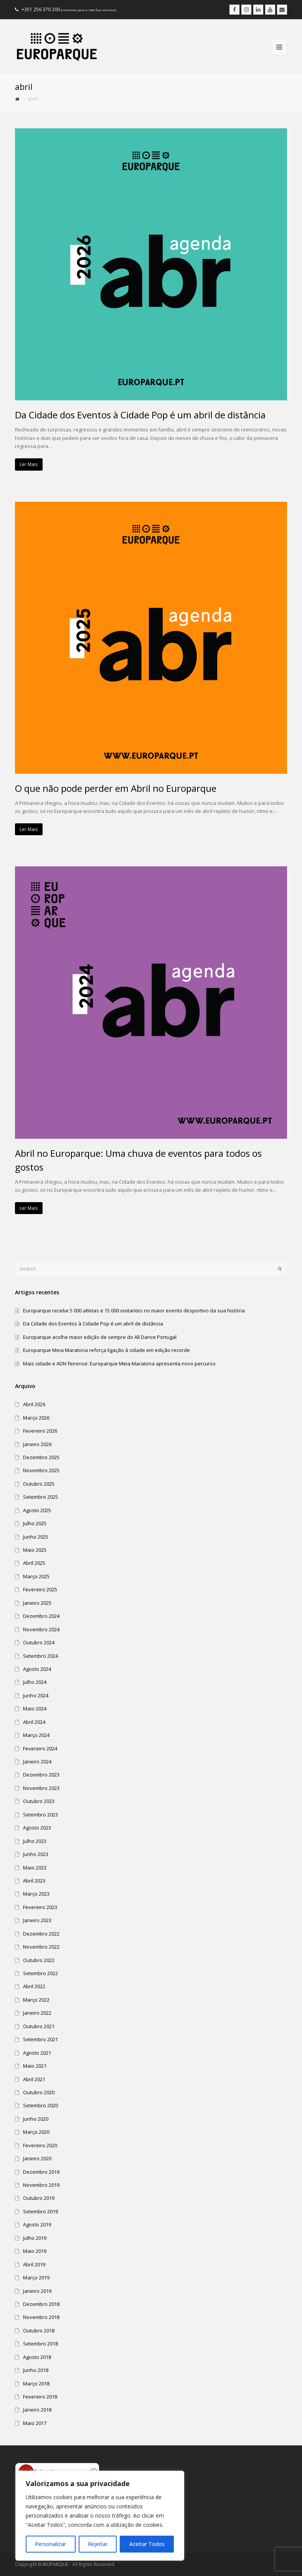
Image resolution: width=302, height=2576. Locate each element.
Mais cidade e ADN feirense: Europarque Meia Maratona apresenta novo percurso (119, 1363)
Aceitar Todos (147, 2544)
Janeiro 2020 (37, 2158)
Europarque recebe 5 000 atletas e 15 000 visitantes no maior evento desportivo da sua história (134, 1310)
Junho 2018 (35, 2370)
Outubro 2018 (38, 2330)
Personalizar (50, 2544)
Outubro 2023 (38, 1801)
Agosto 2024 (37, 1668)
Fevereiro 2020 (40, 2145)
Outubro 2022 (38, 1960)
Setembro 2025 (40, 1496)
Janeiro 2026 (37, 1444)
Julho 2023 (34, 1841)
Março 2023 (36, 1893)
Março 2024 (36, 1735)
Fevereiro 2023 (40, 1907)
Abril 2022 (34, 1986)
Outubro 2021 (38, 2026)
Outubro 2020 (38, 2092)
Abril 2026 (34, 1404)
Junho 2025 (35, 1536)
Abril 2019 (34, 2264)
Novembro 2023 (41, 1788)
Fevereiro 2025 (40, 1589)
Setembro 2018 (40, 2343)
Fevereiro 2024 (40, 1748)
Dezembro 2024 (41, 1615)
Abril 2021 (34, 2079)
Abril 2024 (34, 1721)
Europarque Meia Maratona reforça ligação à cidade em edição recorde (106, 1350)
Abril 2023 (34, 1880)
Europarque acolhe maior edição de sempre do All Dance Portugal (100, 1337)
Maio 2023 (34, 1867)
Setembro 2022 (40, 1973)
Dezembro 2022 (41, 1933)
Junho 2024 (35, 1695)
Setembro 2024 (40, 1655)
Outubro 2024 (38, 1642)
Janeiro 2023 (37, 1920)
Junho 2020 (35, 2118)
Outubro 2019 (38, 2197)
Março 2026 (36, 1417)
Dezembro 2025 (41, 1457)
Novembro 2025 (41, 1470)
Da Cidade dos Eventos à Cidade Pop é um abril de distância (140, 414)
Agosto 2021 (37, 2052)
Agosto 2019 (37, 2224)
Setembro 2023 (40, 1814)
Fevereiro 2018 (40, 2396)
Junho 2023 (35, 1854)
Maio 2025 (34, 1549)
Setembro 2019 (40, 2211)
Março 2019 (36, 2277)
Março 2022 (36, 1999)
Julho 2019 (34, 2237)
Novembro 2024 (41, 1629)
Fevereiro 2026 (40, 1430)
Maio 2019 (34, 2251)
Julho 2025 (34, 1523)
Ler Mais (29, 464)
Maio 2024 (34, 1708)
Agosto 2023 (37, 1827)
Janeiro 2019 (37, 2290)
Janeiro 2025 (37, 1602)
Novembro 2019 (41, 2184)
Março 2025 (36, 1576)
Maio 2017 (34, 2423)
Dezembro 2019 (41, 2171)
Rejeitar (97, 2544)
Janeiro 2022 (37, 2012)
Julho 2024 (34, 1682)
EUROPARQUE (53, 2564)
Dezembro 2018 (41, 2304)
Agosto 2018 (37, 2357)
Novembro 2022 (41, 1946)
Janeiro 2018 (37, 2409)
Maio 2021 (34, 2065)
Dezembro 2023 (41, 1774)
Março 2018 (36, 2383)
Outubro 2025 (38, 1483)
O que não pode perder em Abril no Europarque (115, 788)
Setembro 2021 (40, 2039)
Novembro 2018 (41, 2317)
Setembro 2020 (40, 2105)
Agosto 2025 (37, 1510)
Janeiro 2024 (37, 1761)
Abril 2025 (34, 1562)
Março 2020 (36, 2131)
